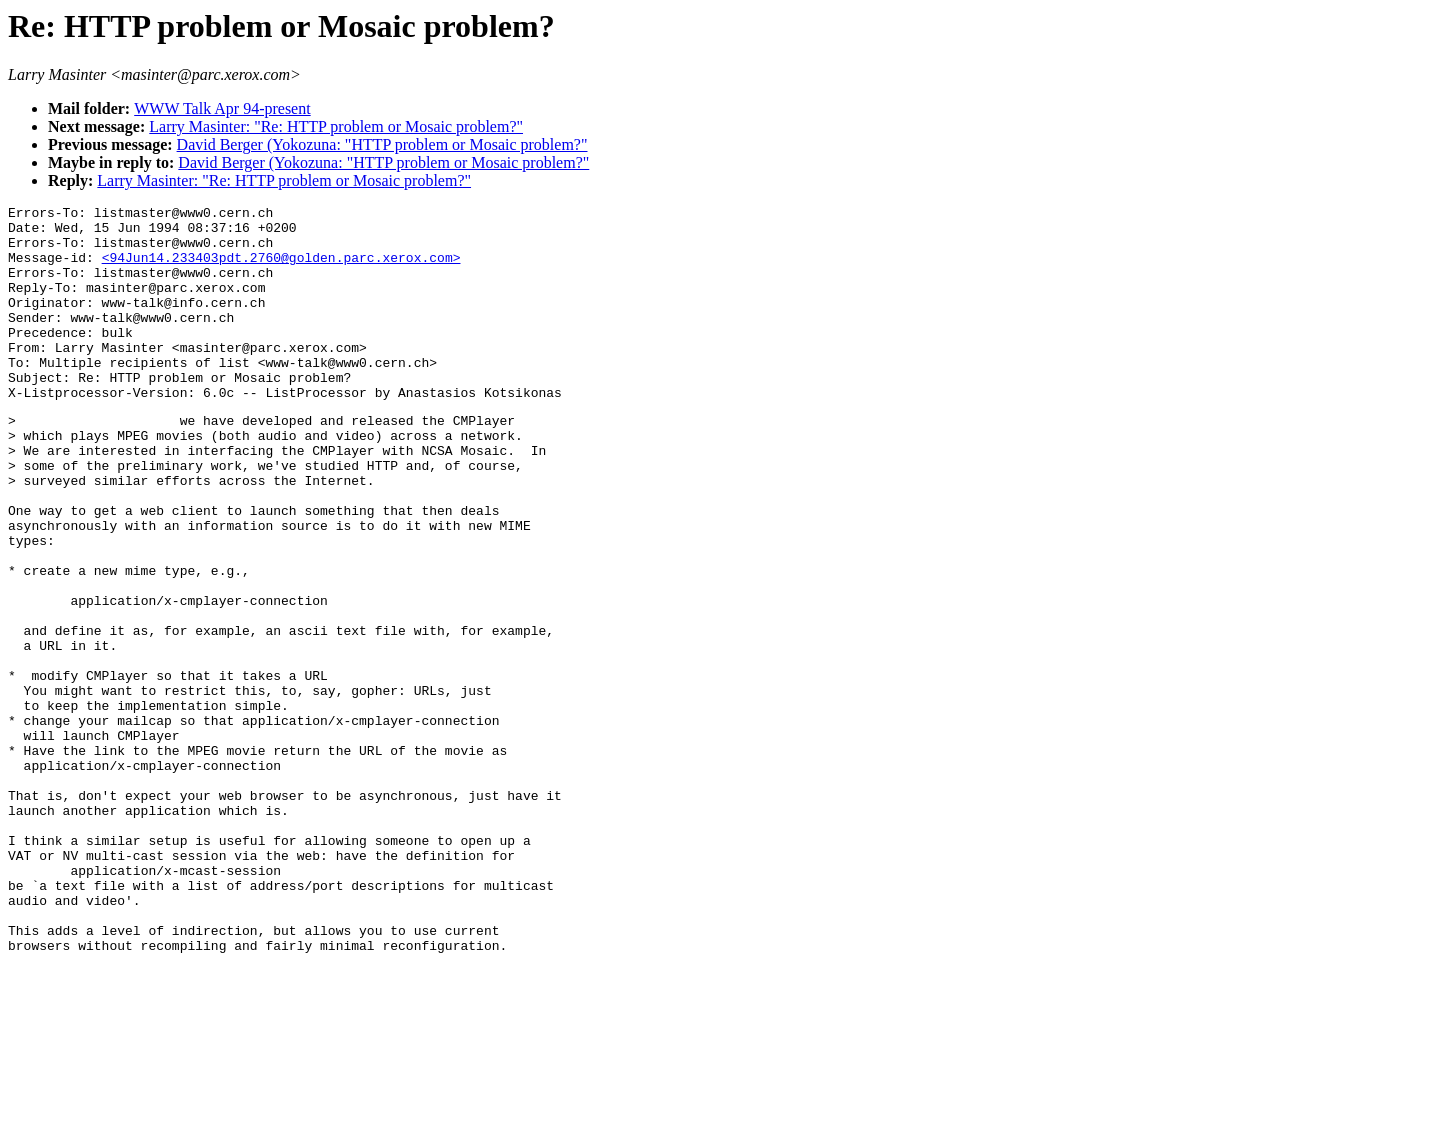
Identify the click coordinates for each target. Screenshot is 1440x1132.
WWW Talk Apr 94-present (222, 108)
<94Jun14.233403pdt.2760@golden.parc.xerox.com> (281, 269)
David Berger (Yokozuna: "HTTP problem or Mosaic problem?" (382, 144)
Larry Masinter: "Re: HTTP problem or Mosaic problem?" (336, 126)
